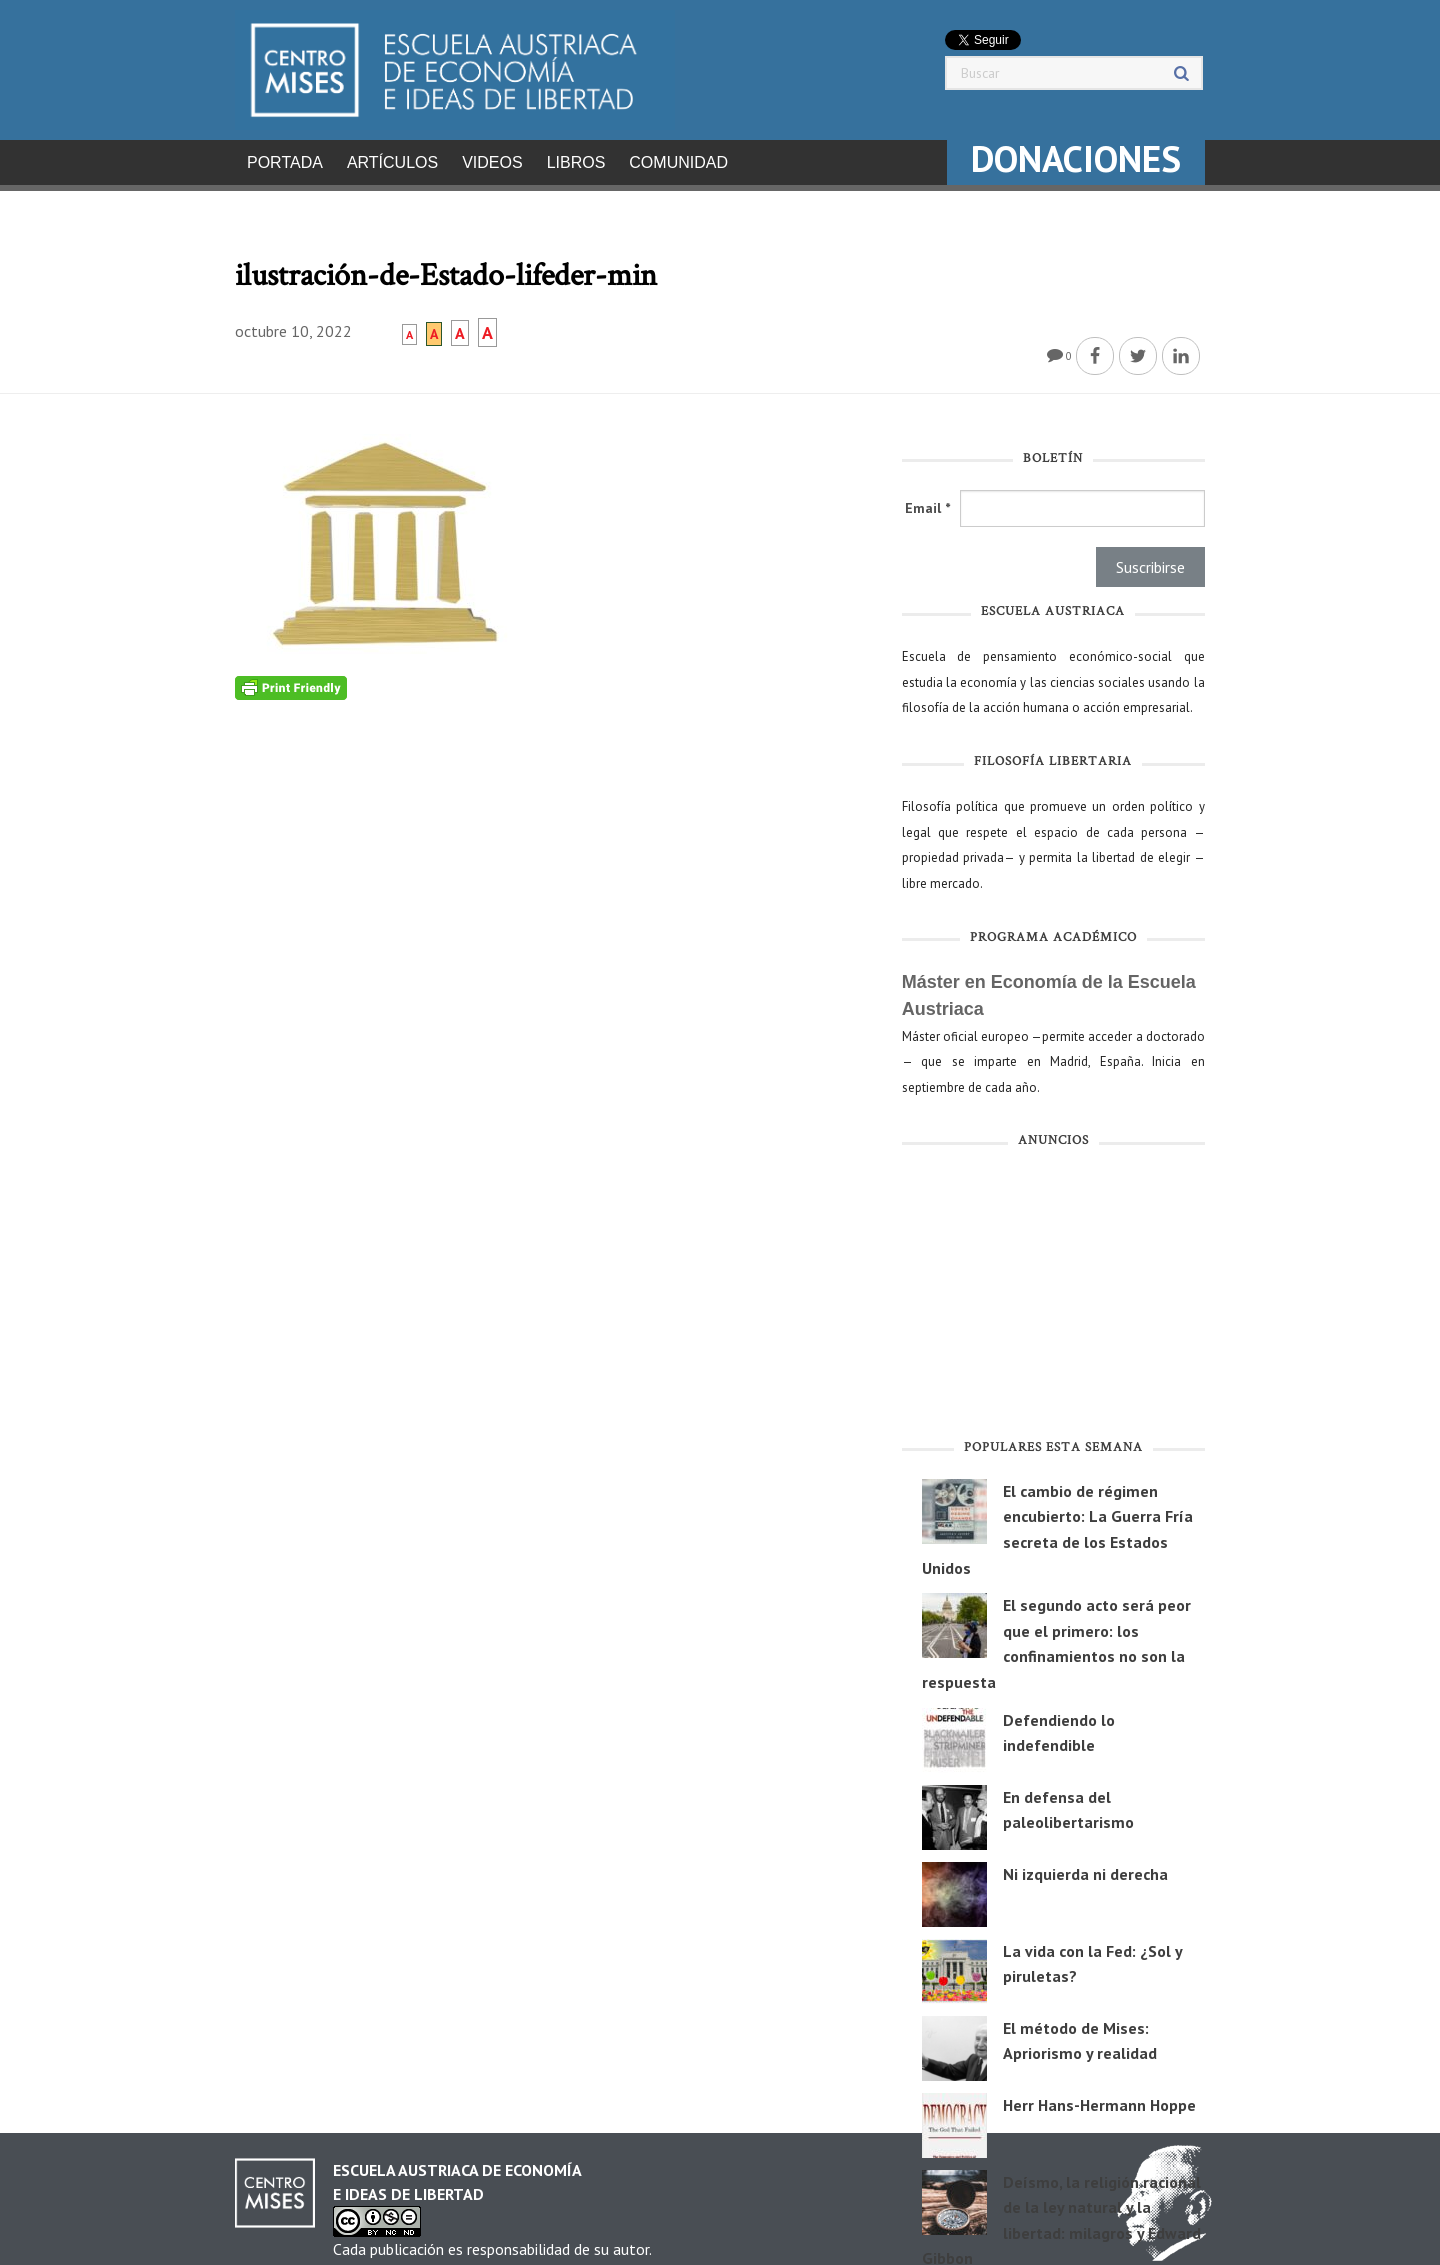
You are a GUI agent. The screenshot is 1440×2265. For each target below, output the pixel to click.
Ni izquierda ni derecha (1085, 1868)
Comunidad (678, 162)
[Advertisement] (1053, 1292)
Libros (576, 162)
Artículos (392, 162)
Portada (285, 162)
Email (927, 502)
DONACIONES (1076, 158)
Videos (492, 162)
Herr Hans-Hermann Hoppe (1099, 2099)
